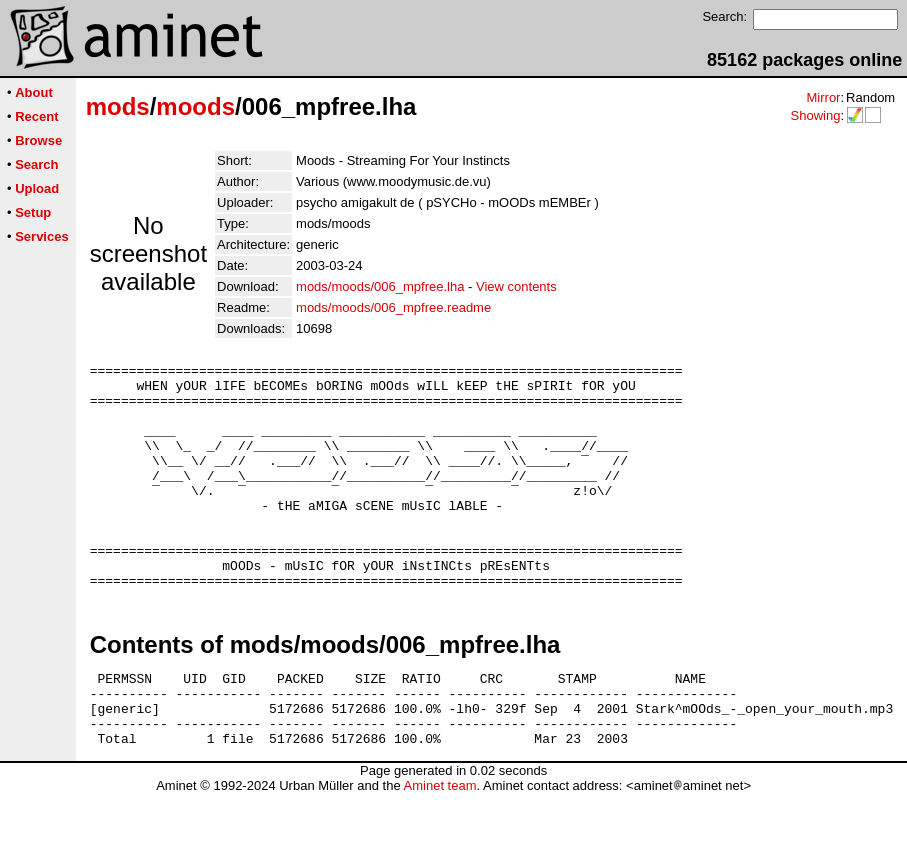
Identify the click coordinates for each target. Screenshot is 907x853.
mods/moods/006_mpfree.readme (393, 307)
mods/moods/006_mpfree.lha (380, 286)
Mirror (823, 97)
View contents (516, 286)
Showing (815, 115)
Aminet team (439, 845)
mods (118, 106)
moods (195, 106)
